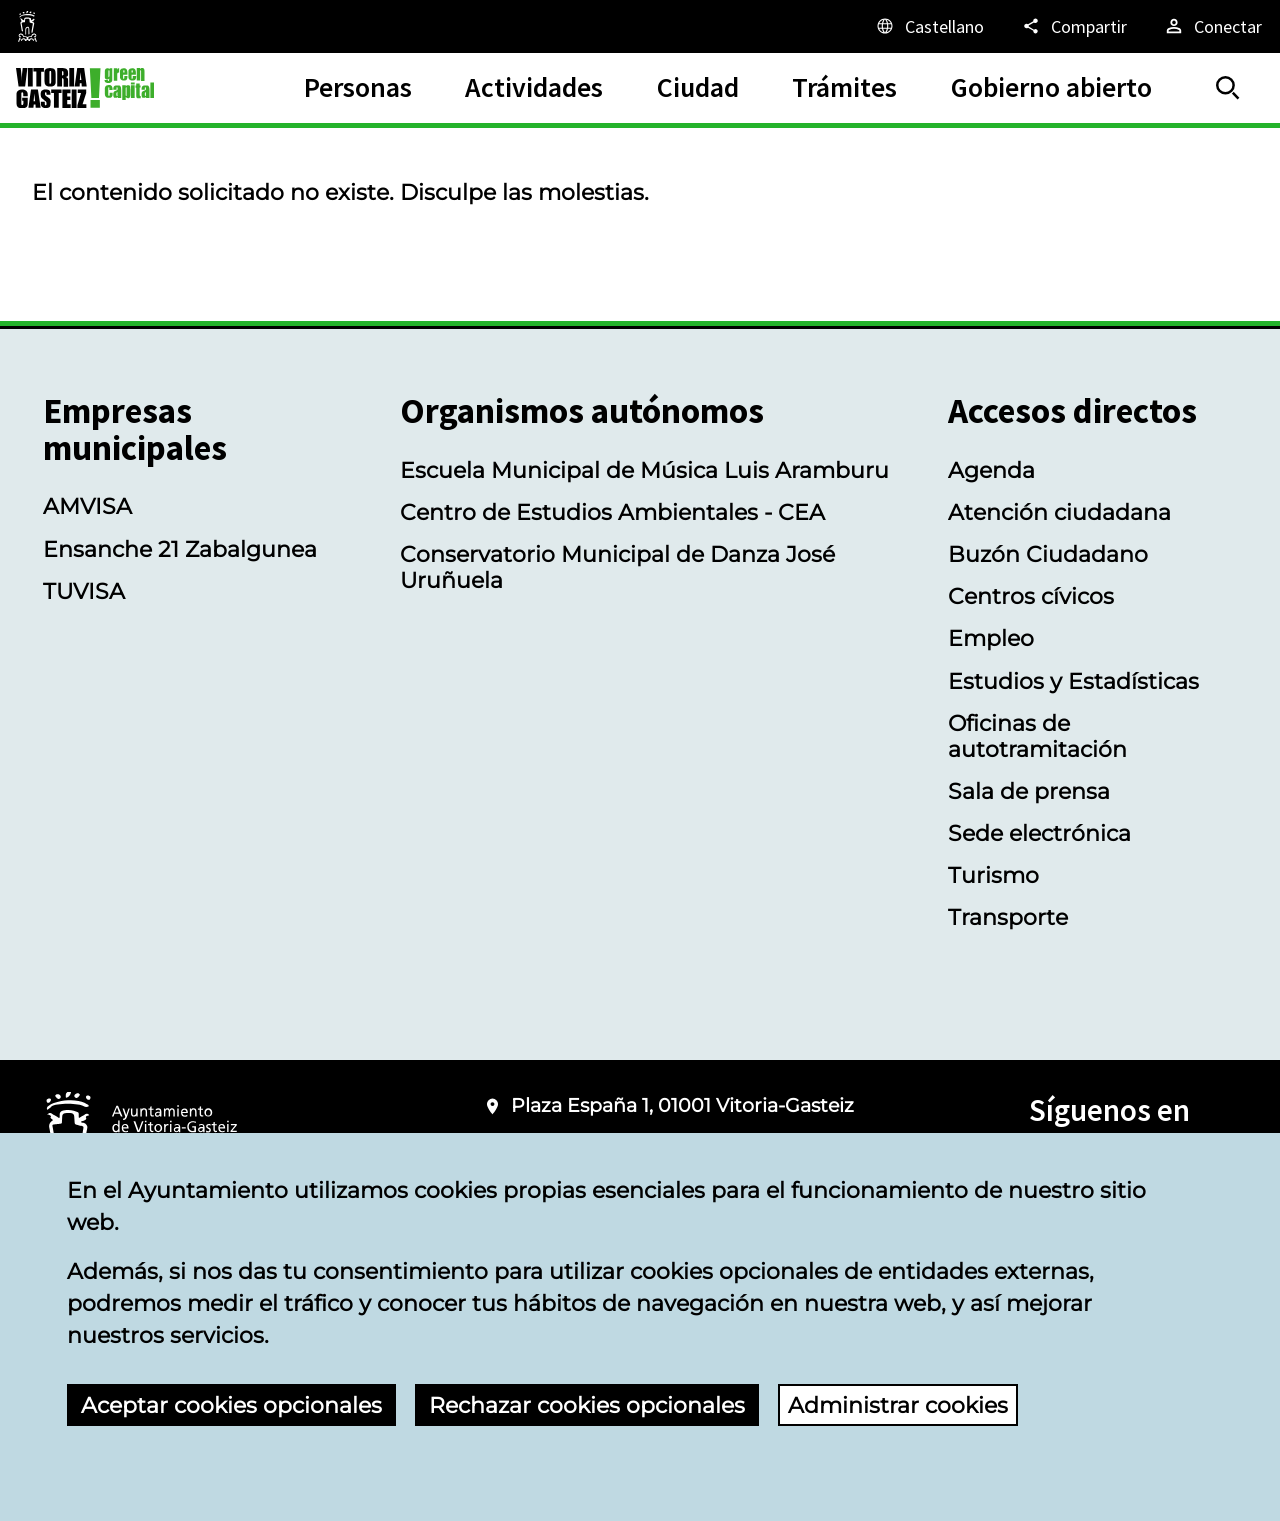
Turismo (993, 875)
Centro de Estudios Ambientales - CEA (612, 512)
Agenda (991, 470)
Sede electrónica (1039, 833)
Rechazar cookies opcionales (587, 1405)
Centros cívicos (1031, 596)
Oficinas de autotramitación (1037, 736)
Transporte (1008, 917)
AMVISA (87, 506)
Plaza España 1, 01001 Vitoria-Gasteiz (682, 1105)
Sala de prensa (1029, 791)
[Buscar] (1228, 88)
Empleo (991, 638)
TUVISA (84, 591)
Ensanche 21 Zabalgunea (180, 549)
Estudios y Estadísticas (1073, 681)
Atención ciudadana (1059, 512)
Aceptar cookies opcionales (231, 1405)
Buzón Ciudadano (1048, 554)
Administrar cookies (898, 1405)
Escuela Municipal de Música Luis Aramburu (644, 470)
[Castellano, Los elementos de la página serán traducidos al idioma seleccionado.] (929, 26)
